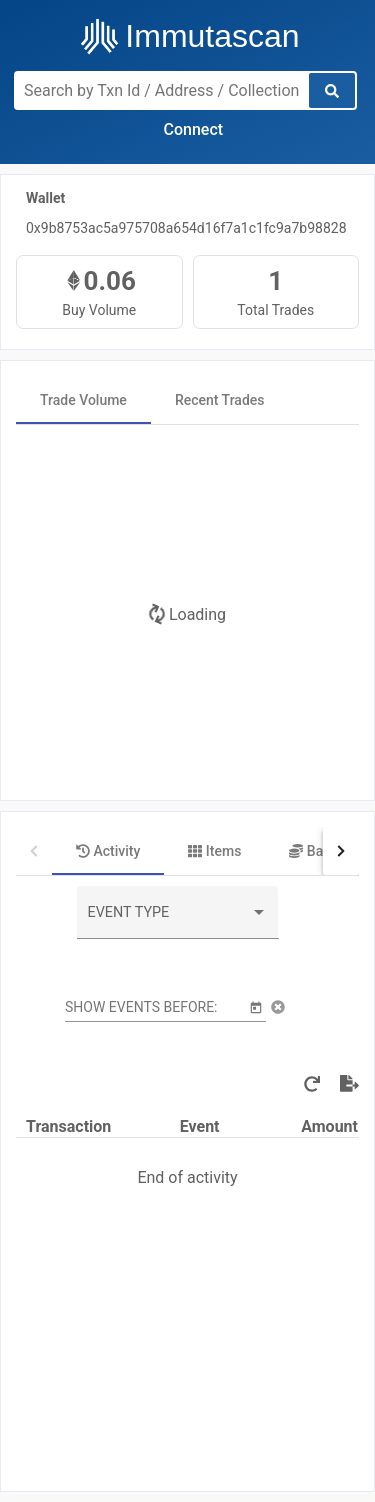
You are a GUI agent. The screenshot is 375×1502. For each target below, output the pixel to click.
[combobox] (178, 920)
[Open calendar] (255, 1006)
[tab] (83, 400)
